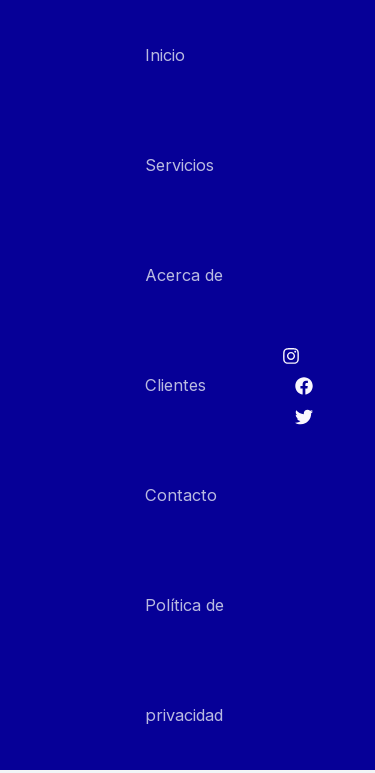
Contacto (181, 495)
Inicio (165, 55)
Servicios (179, 165)
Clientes (175, 385)
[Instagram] (291, 356)
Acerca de (184, 275)
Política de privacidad (184, 660)
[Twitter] (304, 417)
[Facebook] (304, 386)
